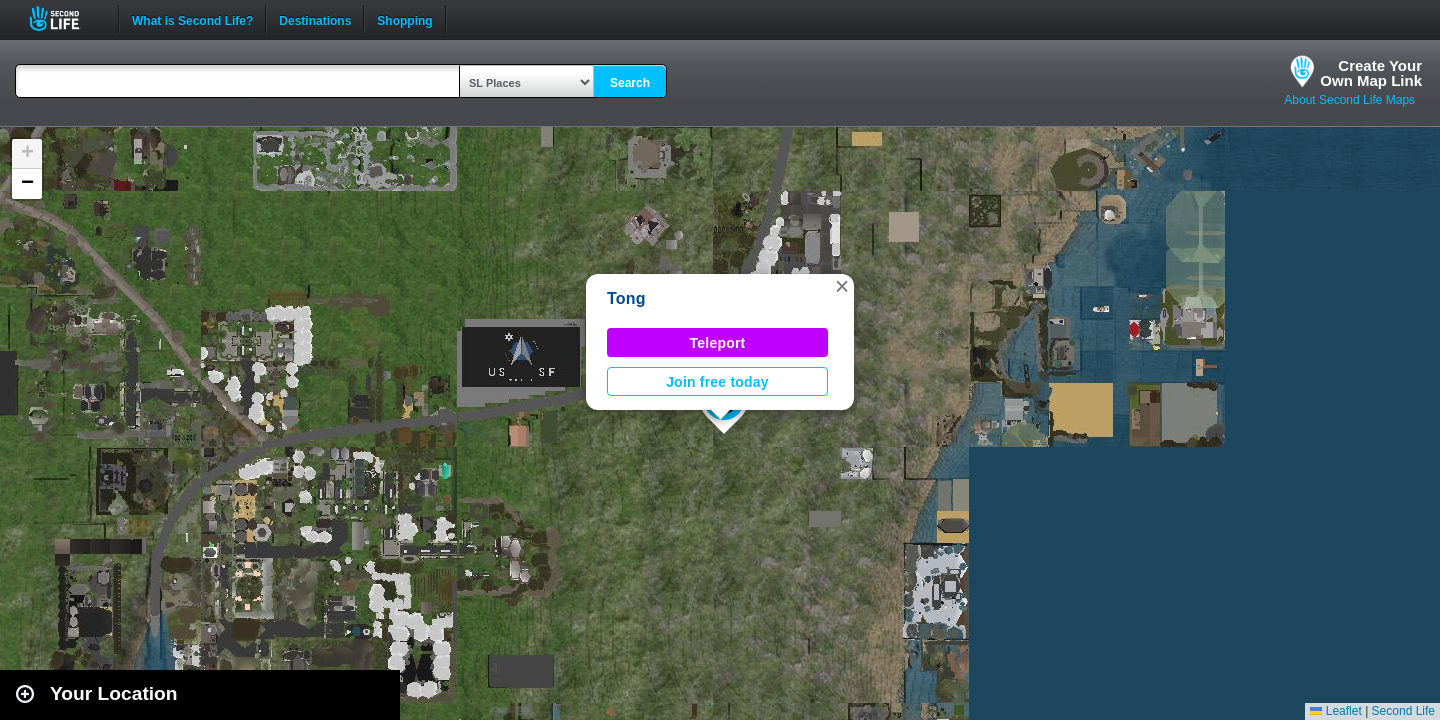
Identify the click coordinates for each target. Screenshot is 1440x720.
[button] (842, 286)
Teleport (718, 343)
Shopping (404, 19)
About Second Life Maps (1349, 100)
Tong (626, 298)
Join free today (717, 382)
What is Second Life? (192, 19)
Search (630, 83)
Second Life (65, 18)
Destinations (315, 19)
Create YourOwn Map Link (1371, 73)
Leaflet (1335, 711)
